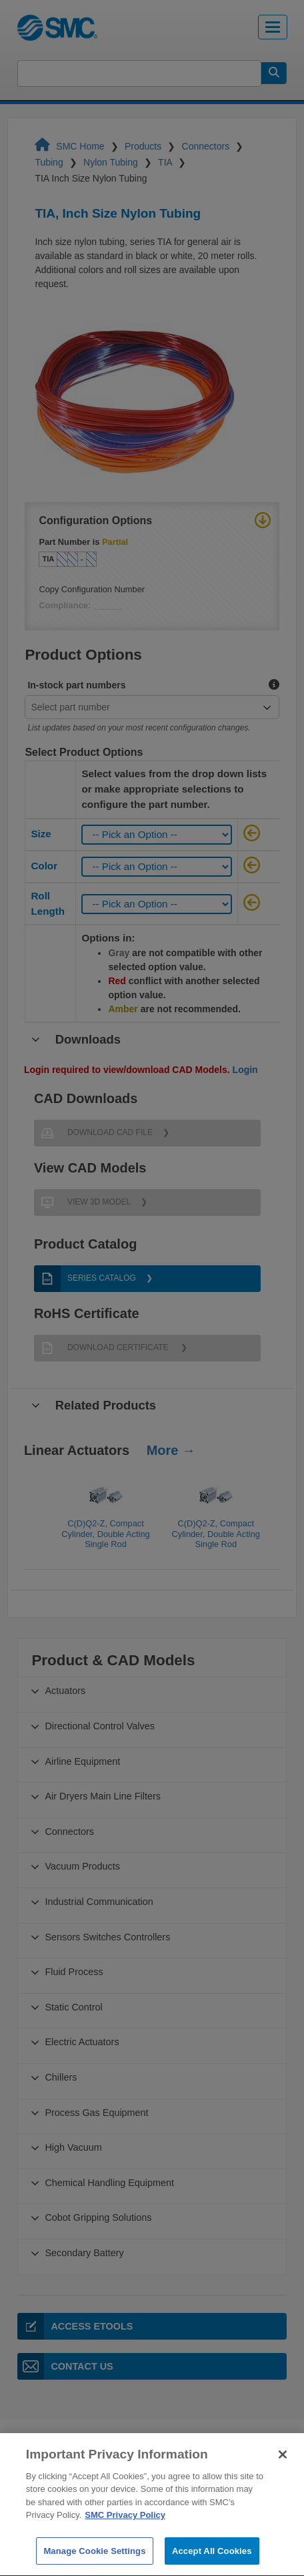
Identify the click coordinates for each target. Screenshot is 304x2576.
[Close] (282, 2473)
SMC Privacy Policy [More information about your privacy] (125, 2534)
